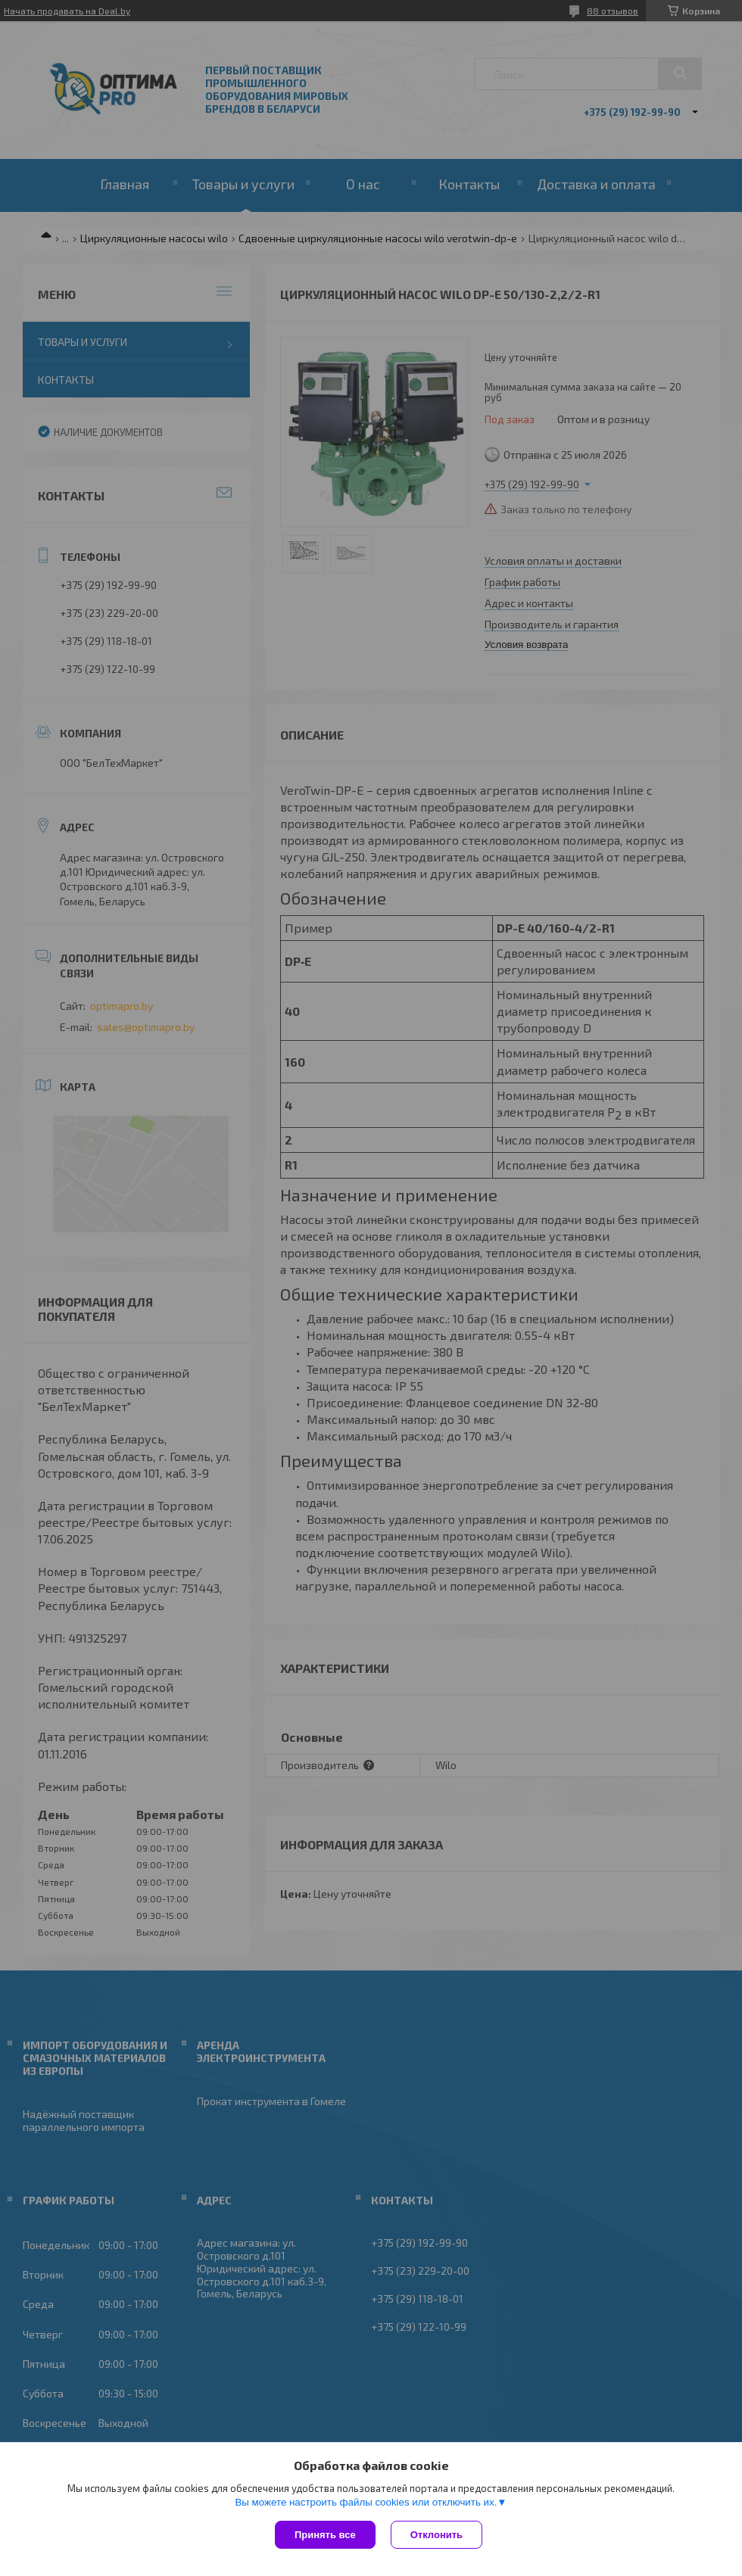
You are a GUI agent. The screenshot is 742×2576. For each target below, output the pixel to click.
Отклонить (436, 2534)
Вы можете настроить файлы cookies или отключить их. (366, 2502)
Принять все (325, 2534)
